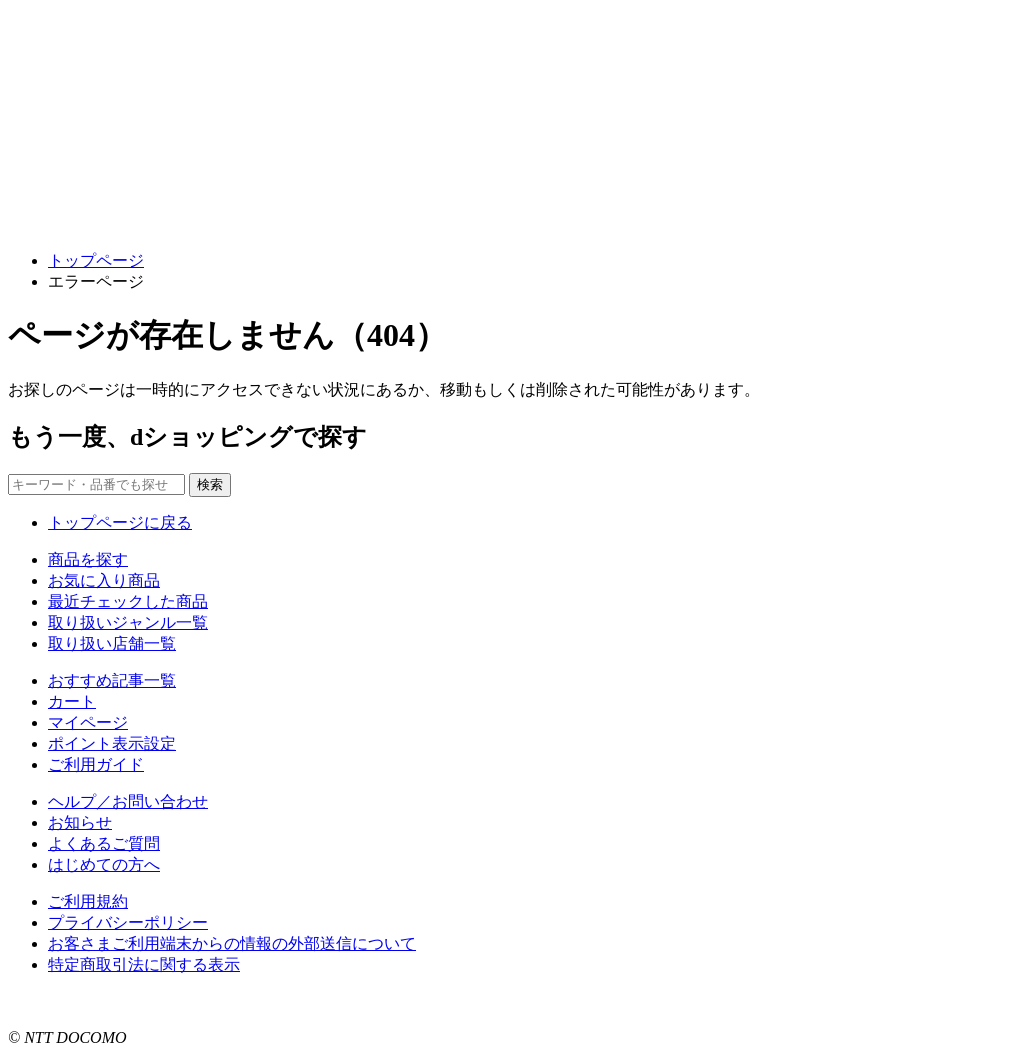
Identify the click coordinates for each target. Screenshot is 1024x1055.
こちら (256, 1001)
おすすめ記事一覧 (112, 680)
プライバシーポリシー (128, 922)
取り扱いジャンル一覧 (128, 622)
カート (72, 701)
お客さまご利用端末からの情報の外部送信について (232, 943)
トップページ (96, 260)
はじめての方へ (104, 864)
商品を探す (88, 559)
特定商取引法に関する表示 (144, 964)
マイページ (88, 722)
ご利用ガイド (96, 764)
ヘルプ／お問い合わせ (128, 801)
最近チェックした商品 (128, 601)
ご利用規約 (88, 901)
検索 (210, 484)
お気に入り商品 (104, 580)
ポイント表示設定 (112, 743)
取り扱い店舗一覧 (112, 643)
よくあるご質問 (104, 843)
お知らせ (80, 822)
